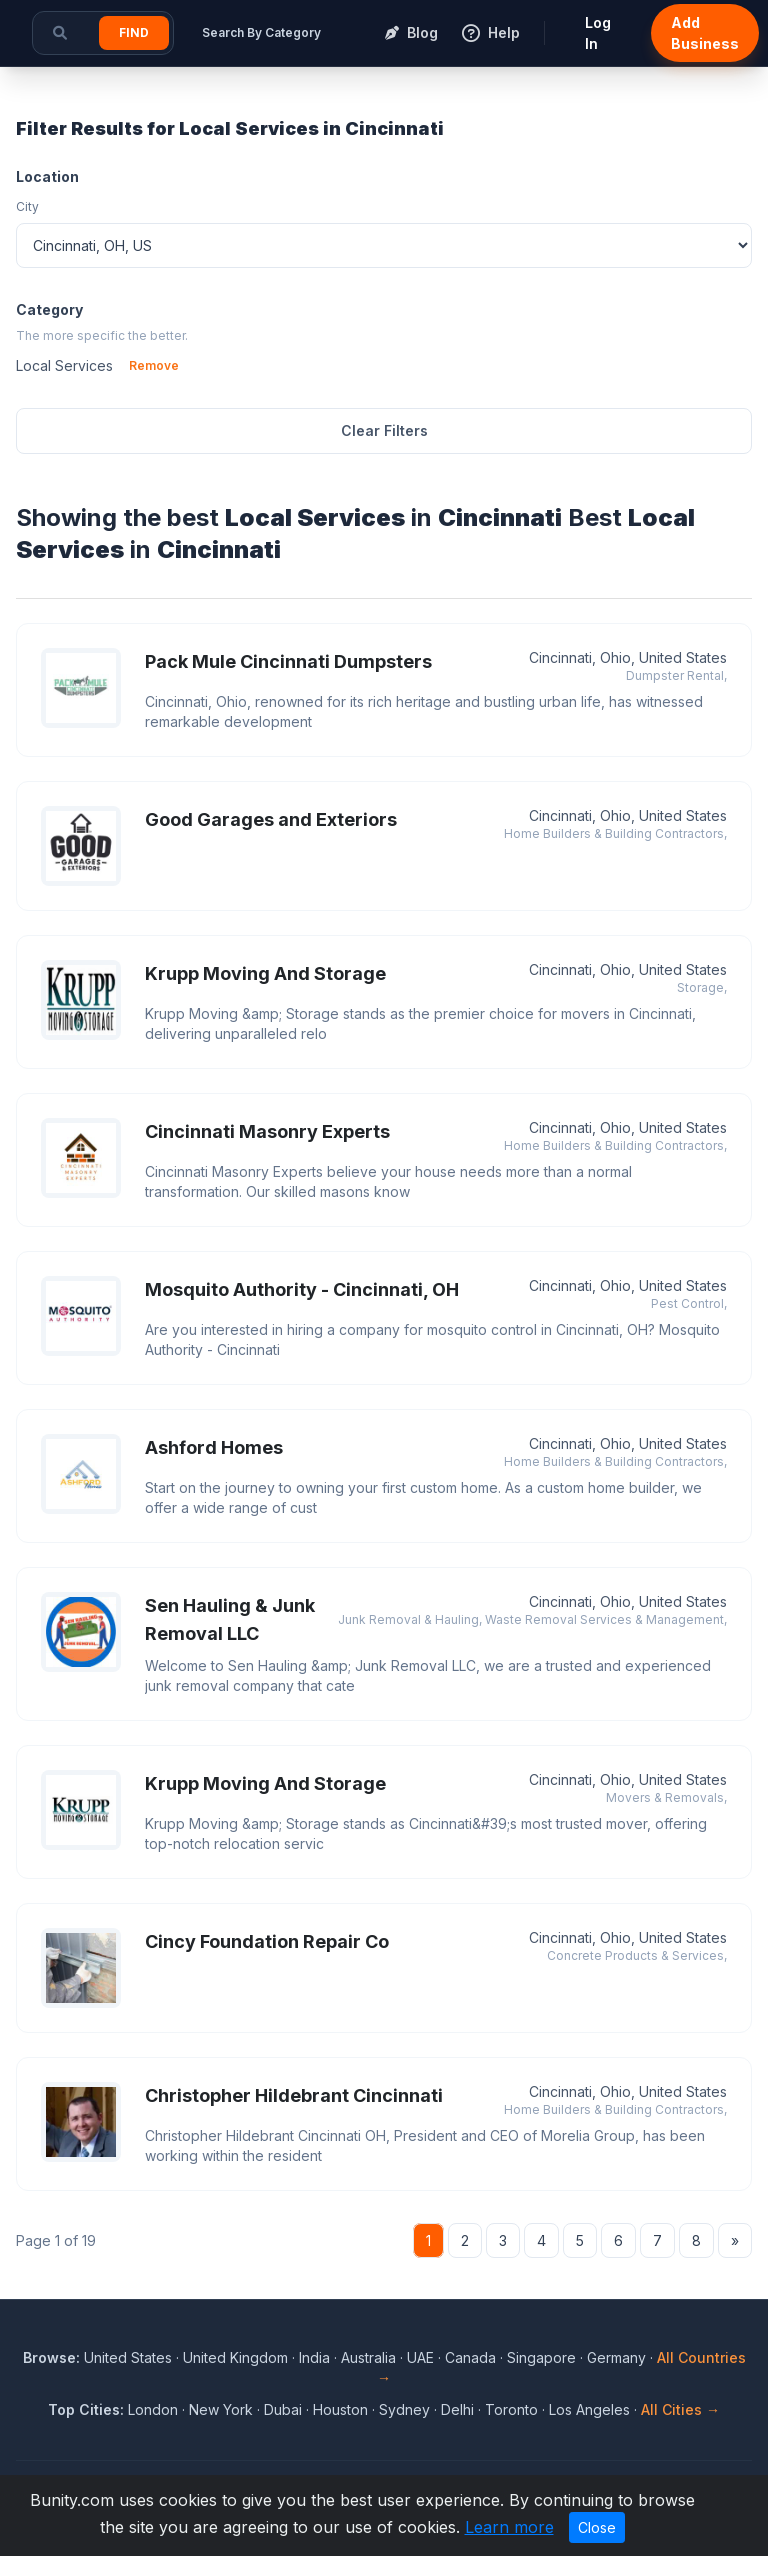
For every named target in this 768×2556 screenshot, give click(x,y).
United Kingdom (235, 2357)
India (314, 2357)
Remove (154, 365)
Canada (470, 2357)
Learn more (509, 2527)
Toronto (511, 2409)
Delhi (457, 2409)
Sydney (404, 2409)
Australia (368, 2357)
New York (221, 2409)
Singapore (541, 2357)
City (27, 206)
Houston (340, 2409)
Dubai (283, 2409)
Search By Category (261, 32)
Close (597, 2527)
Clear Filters (384, 430)
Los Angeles (589, 2409)
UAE (420, 2357)
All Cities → (680, 2409)
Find (134, 32)
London (153, 2409)
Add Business (705, 33)
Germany (616, 2357)
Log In (598, 33)
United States (128, 2357)
